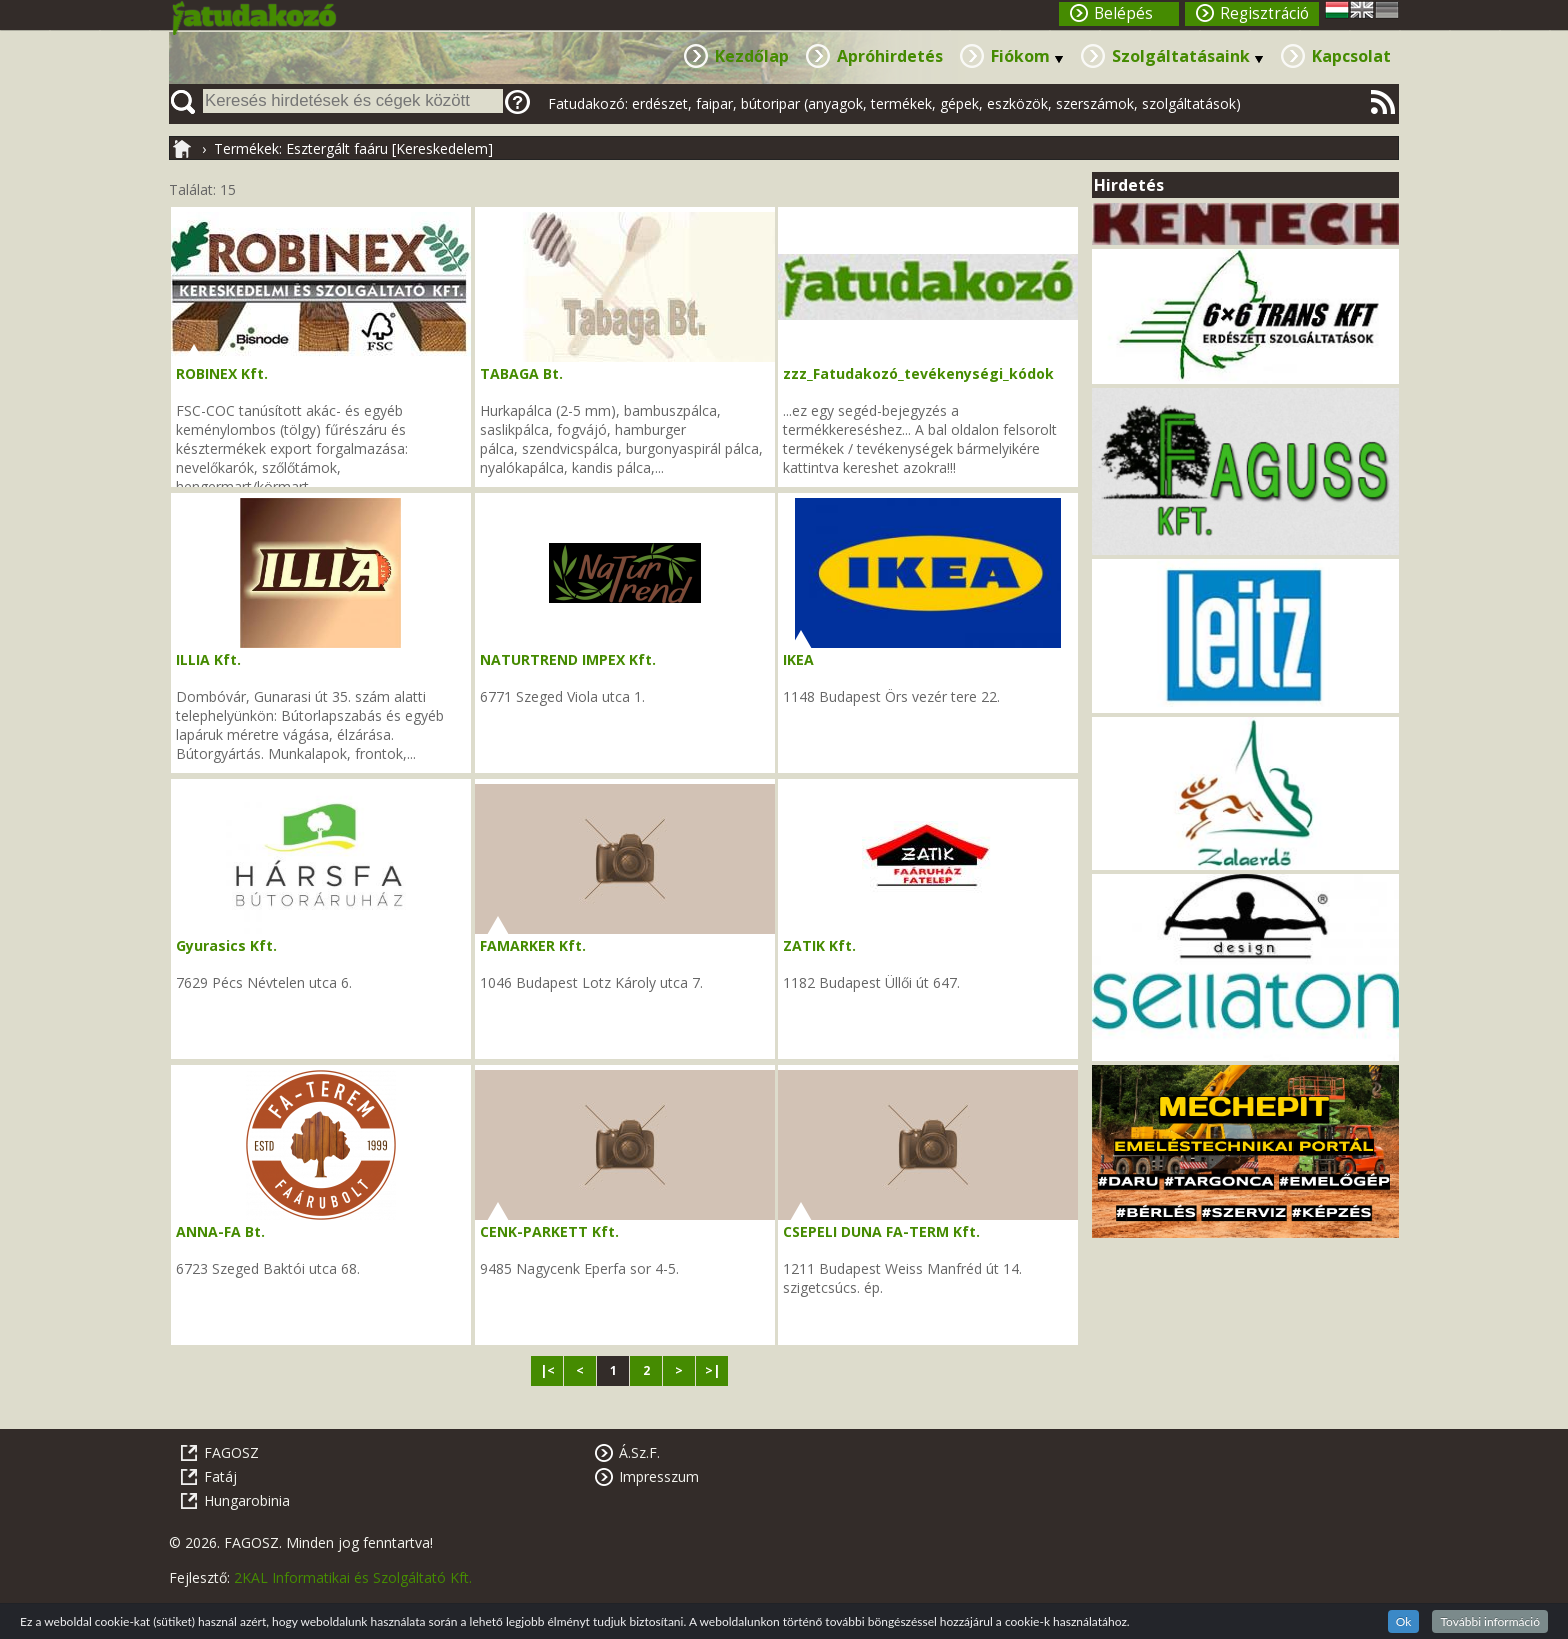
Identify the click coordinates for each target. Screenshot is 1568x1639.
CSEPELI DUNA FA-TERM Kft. (881, 1231)
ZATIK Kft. (819, 945)
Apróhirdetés (890, 56)
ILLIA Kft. (208, 659)
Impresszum (659, 1476)
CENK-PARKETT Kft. (549, 1231)
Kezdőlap (752, 56)
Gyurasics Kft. (226, 945)
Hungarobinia (247, 1500)
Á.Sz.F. (639, 1452)
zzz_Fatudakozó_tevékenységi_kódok (918, 373)
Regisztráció (1264, 13)
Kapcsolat (1351, 56)
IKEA (798, 659)
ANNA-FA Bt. (220, 1231)
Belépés (1123, 13)
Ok (1404, 1621)
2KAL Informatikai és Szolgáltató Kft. (353, 1577)
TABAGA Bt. (521, 373)
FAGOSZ (231, 1452)
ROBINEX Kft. (222, 373)
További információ (1490, 1621)
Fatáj (220, 1476)
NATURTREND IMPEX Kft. (568, 659)
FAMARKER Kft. (533, 945)
